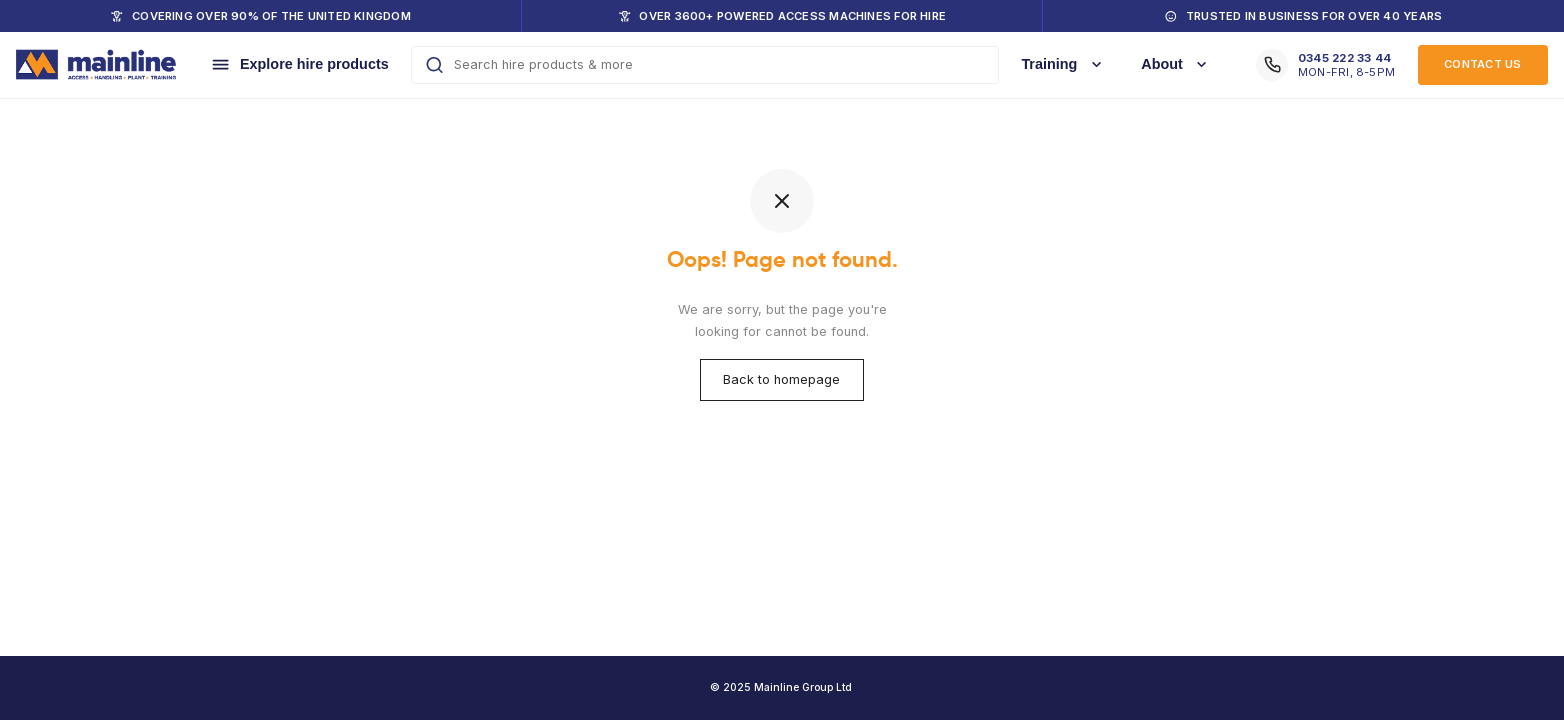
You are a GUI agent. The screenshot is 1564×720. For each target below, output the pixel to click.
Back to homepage (782, 378)
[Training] (1064, 65)
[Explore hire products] (299, 65)
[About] (1177, 65)
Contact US (1482, 64)
